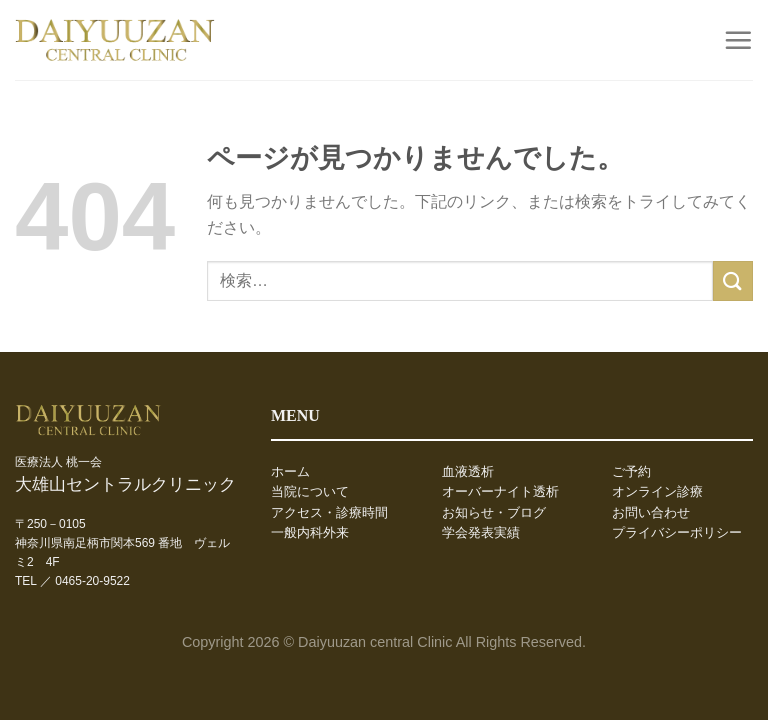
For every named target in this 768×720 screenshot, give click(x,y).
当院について (310, 492)
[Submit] (733, 280)
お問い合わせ (651, 513)
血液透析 (468, 472)
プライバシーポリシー (677, 533)
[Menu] (738, 40)
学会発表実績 (481, 533)
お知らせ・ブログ (494, 513)
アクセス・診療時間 (329, 513)
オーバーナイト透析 (500, 492)
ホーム (290, 472)
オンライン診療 (657, 492)
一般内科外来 (310, 533)
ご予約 (631, 472)
